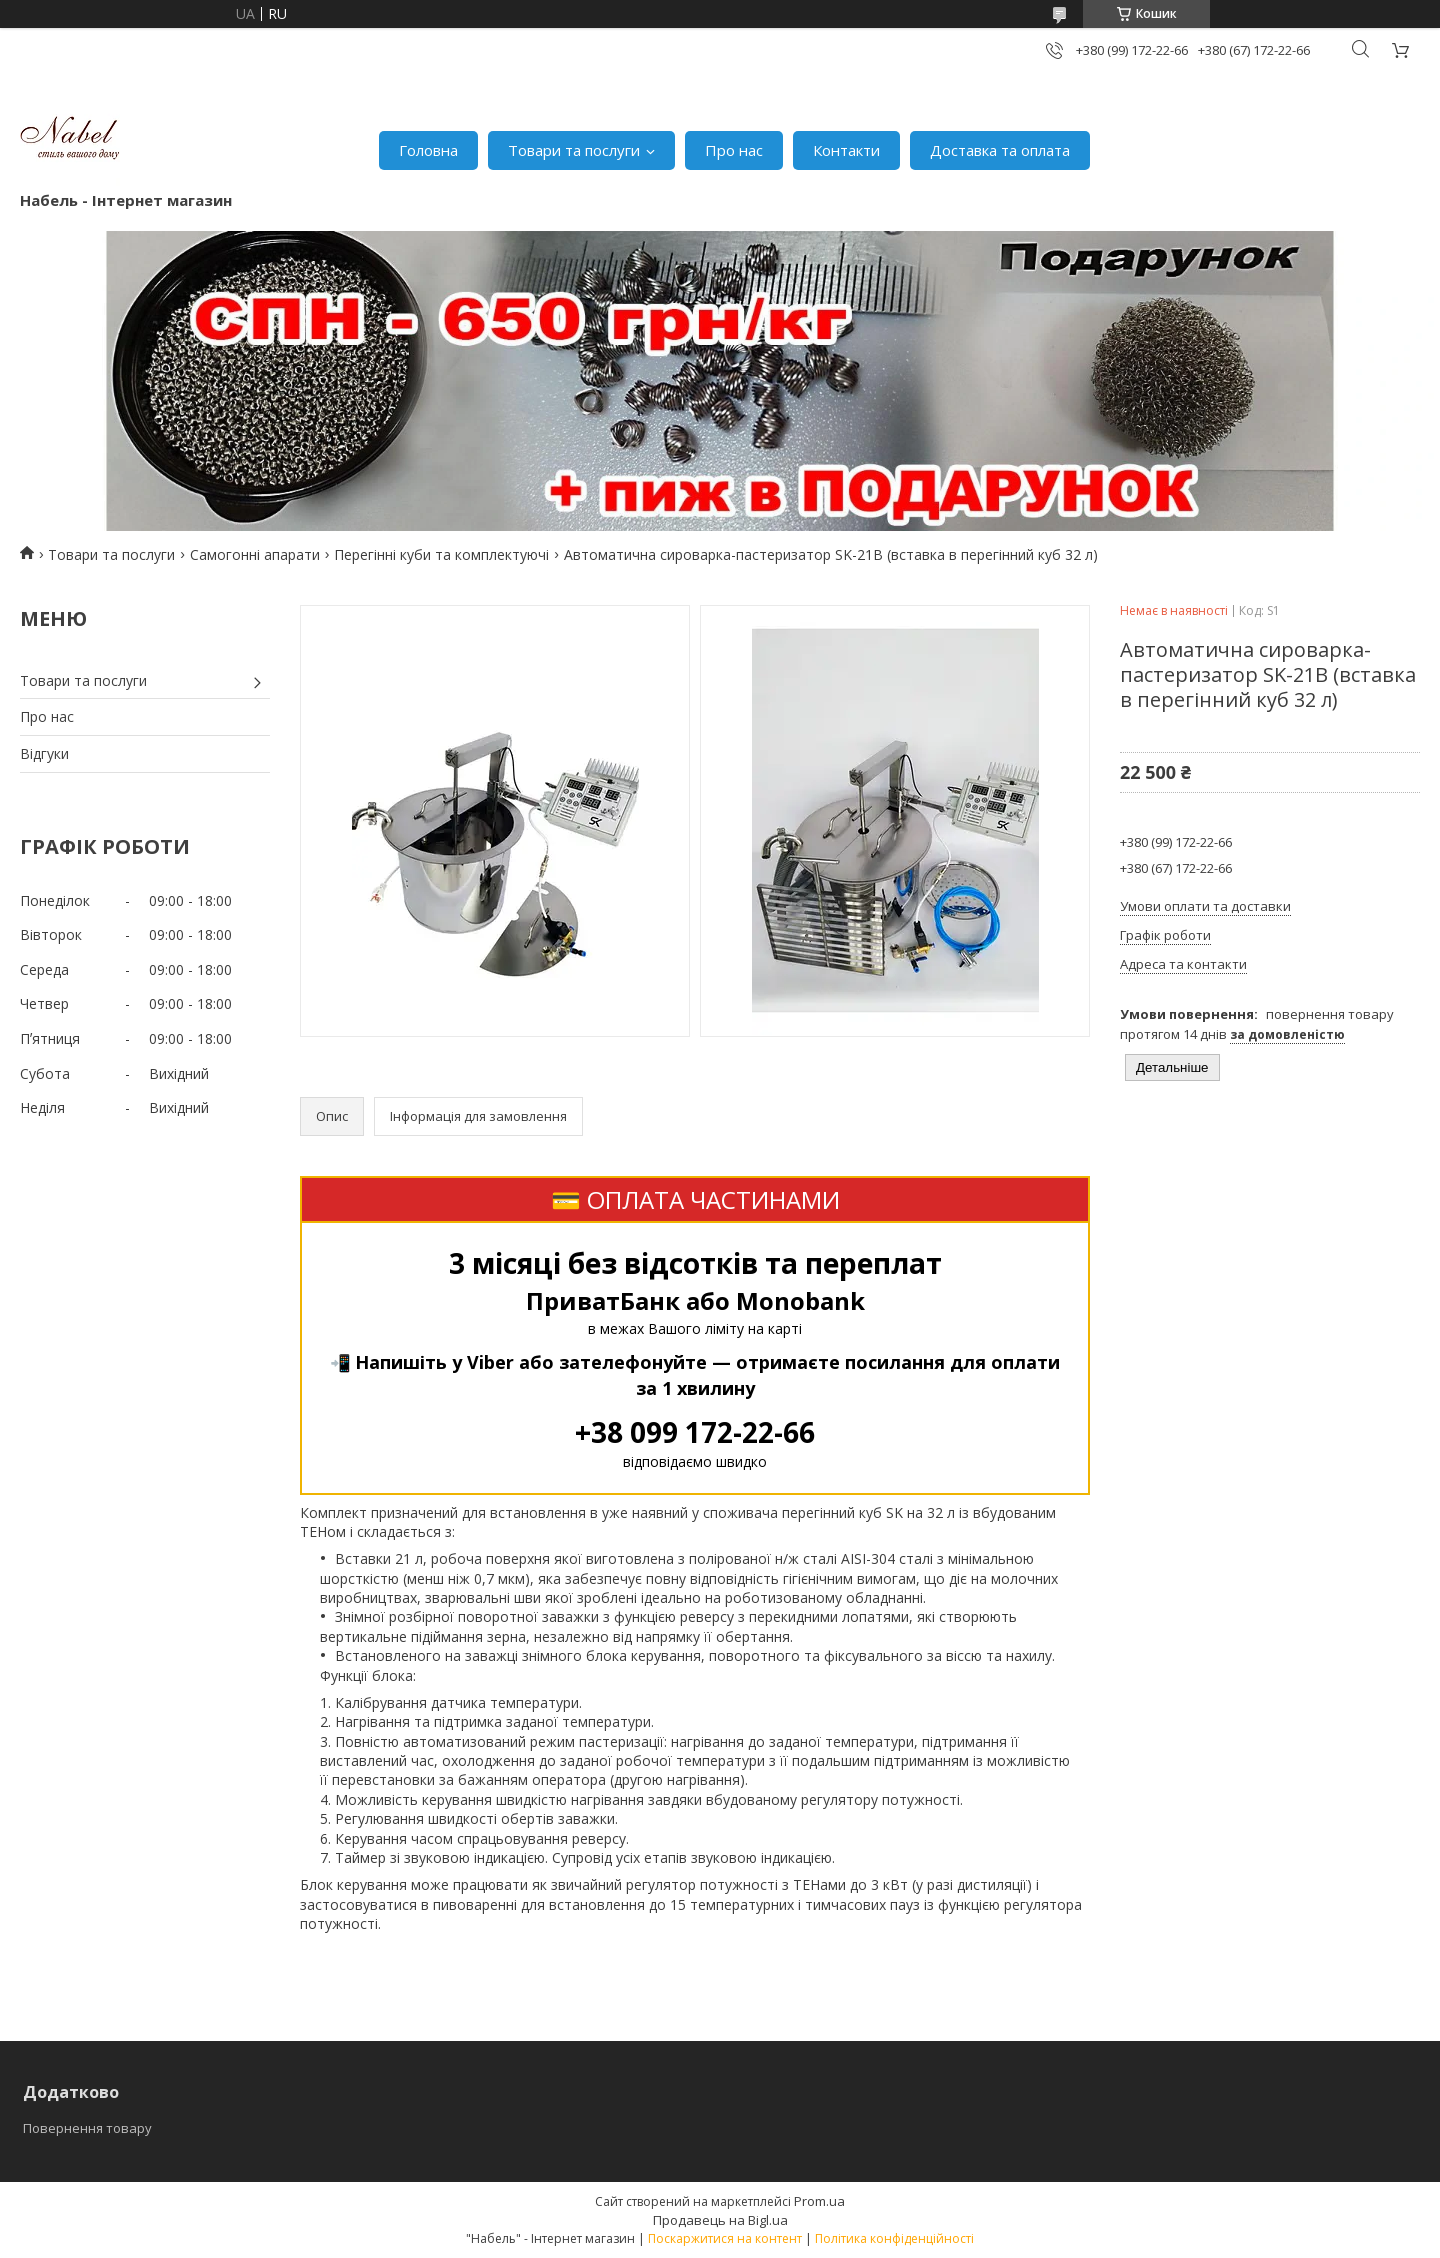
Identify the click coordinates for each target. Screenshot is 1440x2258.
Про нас (734, 150)
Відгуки (44, 753)
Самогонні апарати (255, 554)
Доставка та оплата (1000, 150)
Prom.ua (819, 2201)
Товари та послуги (574, 150)
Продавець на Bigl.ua (720, 2220)
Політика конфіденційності (894, 2238)
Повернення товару (87, 2128)
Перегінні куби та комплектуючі (441, 554)
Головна (428, 150)
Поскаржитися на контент (725, 2238)
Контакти (846, 150)
